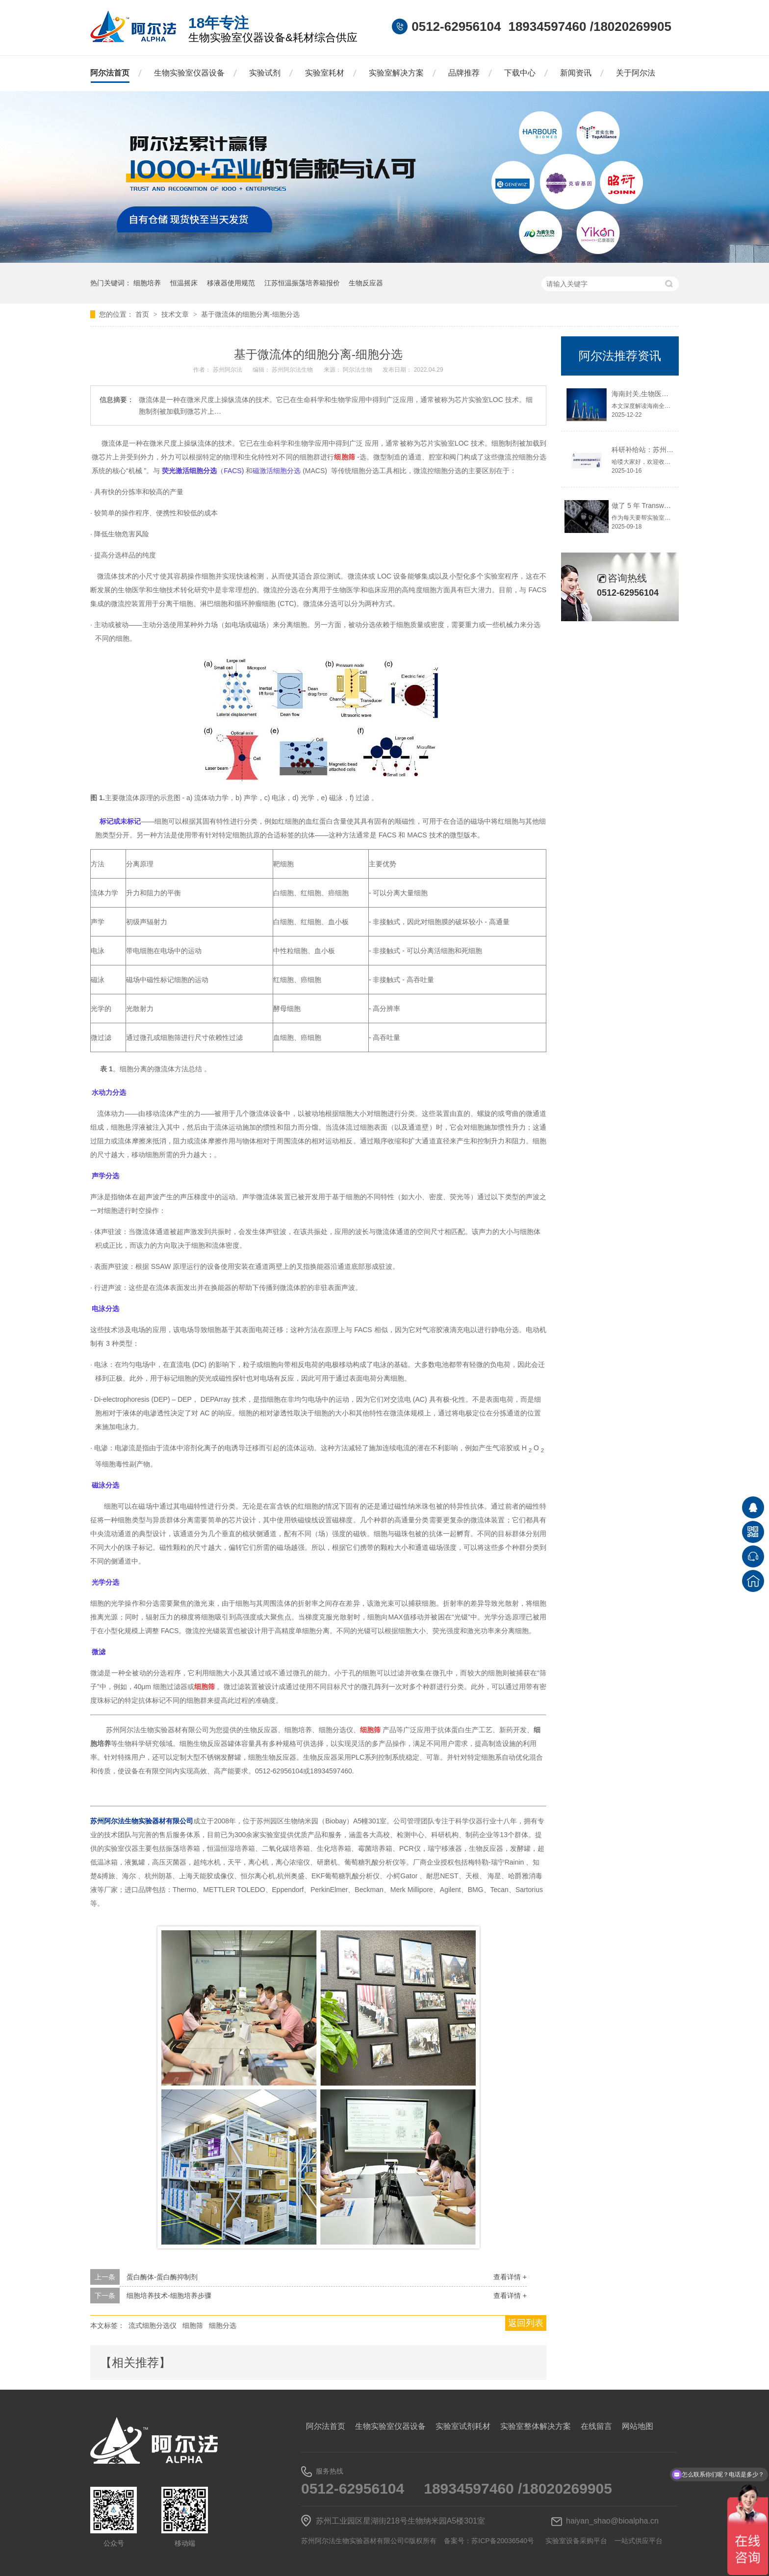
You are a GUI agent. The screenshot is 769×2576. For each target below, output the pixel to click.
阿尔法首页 (109, 73)
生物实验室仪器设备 (189, 73)
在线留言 (596, 2426)
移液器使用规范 (231, 283)
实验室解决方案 (396, 73)
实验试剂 (265, 73)
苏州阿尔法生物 (293, 369)
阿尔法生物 (358, 369)
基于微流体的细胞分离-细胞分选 (250, 314)
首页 (143, 314)
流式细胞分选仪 (152, 2325)
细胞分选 (222, 2325)
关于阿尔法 (635, 73)
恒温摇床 (184, 283)
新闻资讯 (575, 73)
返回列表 (525, 2323)
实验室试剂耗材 (463, 2426)
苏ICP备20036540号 (502, 2541)
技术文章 (176, 314)
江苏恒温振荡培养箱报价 (302, 283)
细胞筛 (192, 2325)
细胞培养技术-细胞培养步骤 (169, 2295)
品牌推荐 (464, 73)
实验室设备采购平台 (576, 2541)
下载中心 (520, 73)
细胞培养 (147, 283)
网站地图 (637, 2426)
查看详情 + (510, 2277)
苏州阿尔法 (228, 369)
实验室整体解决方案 (535, 2426)
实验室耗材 (324, 73)
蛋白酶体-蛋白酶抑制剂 (162, 2277)
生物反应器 (366, 283)
